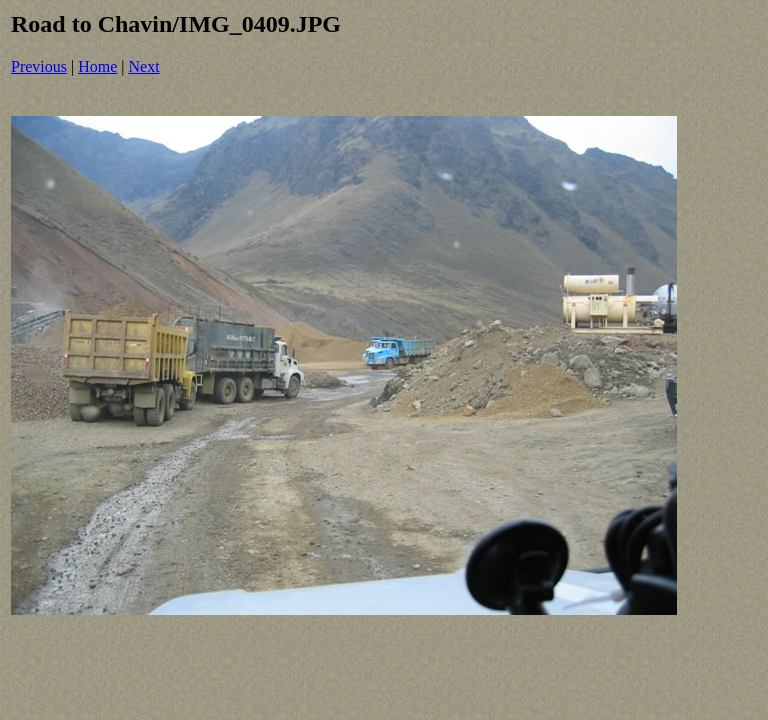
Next (144, 66)
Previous (39, 66)
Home (97, 66)
